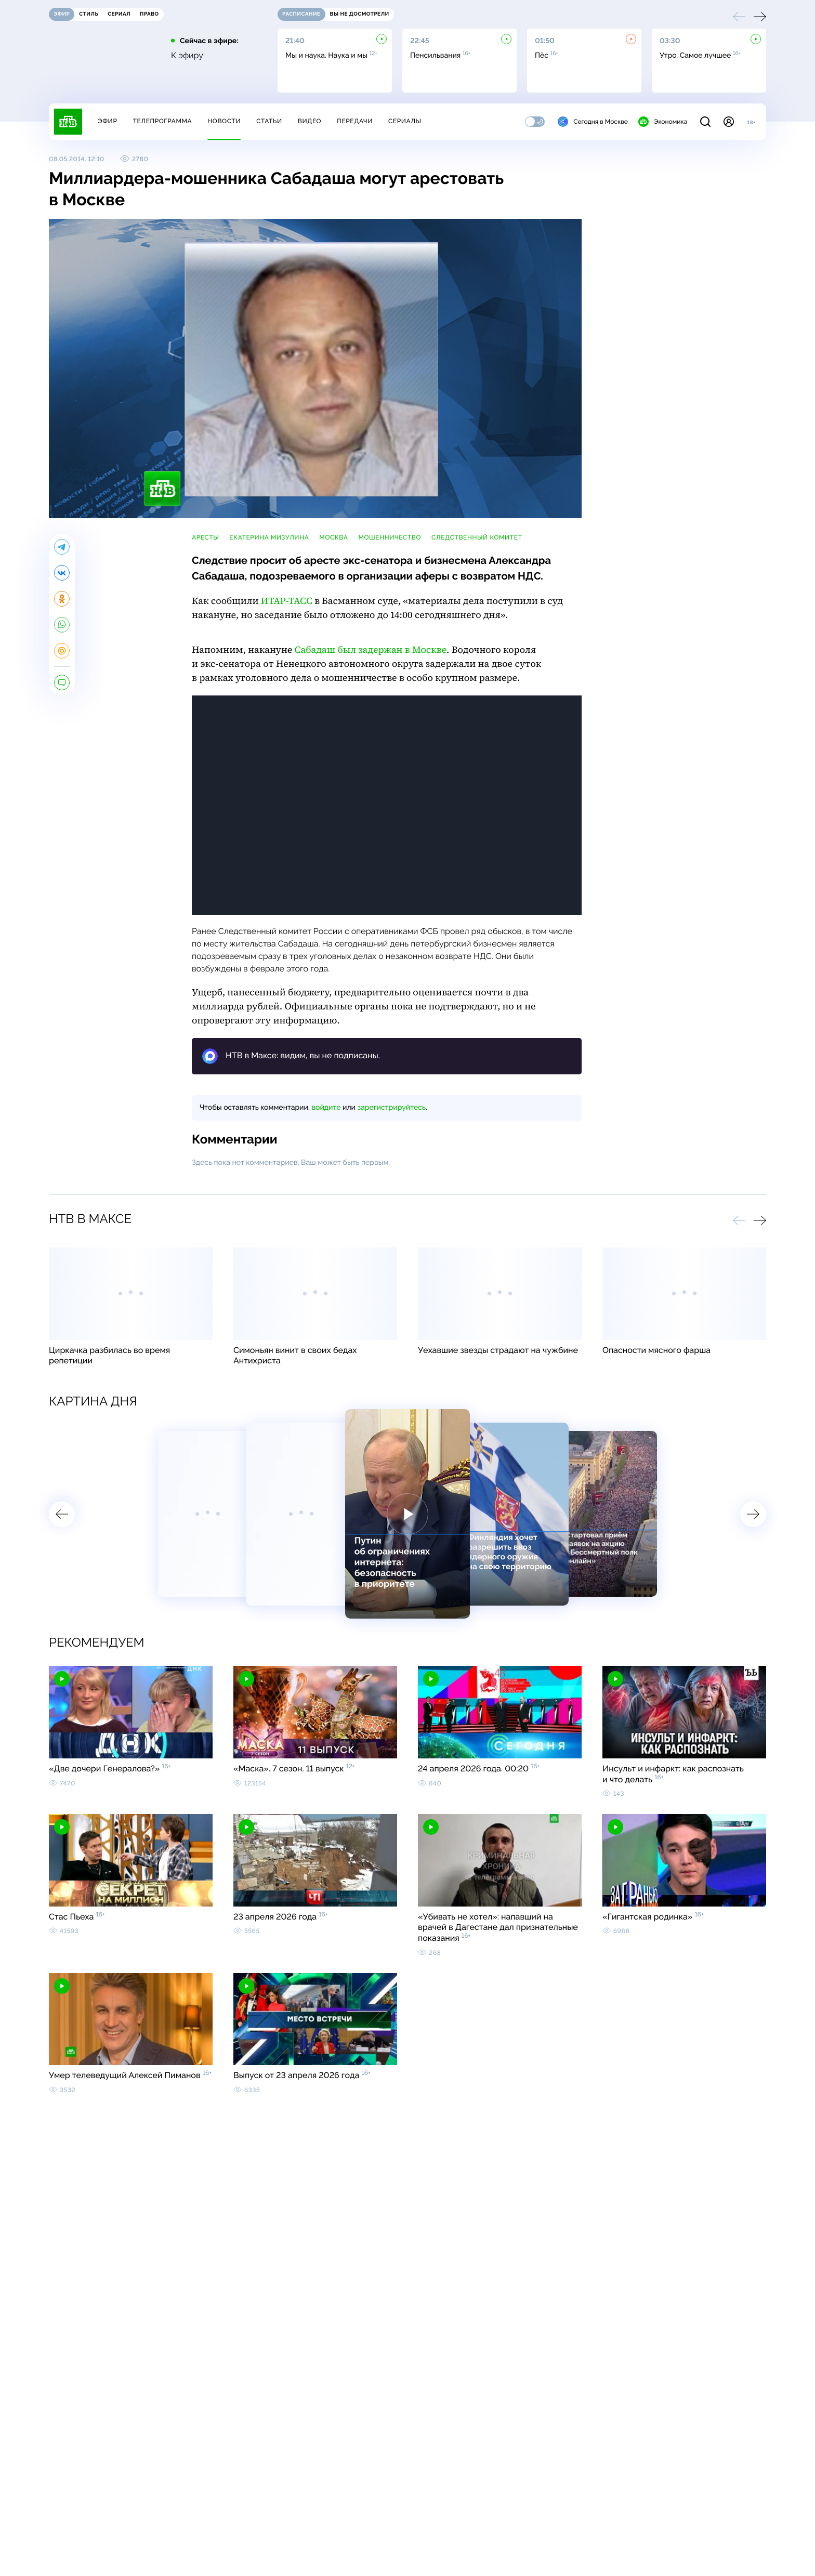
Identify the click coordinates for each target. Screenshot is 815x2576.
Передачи (355, 121)
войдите (325, 1107)
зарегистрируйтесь (392, 1107)
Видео (309, 121)
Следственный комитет (476, 537)
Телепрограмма (162, 121)
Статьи (269, 121)
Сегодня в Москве (593, 121)
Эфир (107, 121)
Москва (333, 537)
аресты (205, 537)
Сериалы (405, 121)
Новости (224, 121)
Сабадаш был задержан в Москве (370, 649)
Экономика (662, 121)
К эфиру (187, 55)
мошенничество (389, 537)
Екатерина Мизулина (269, 537)
